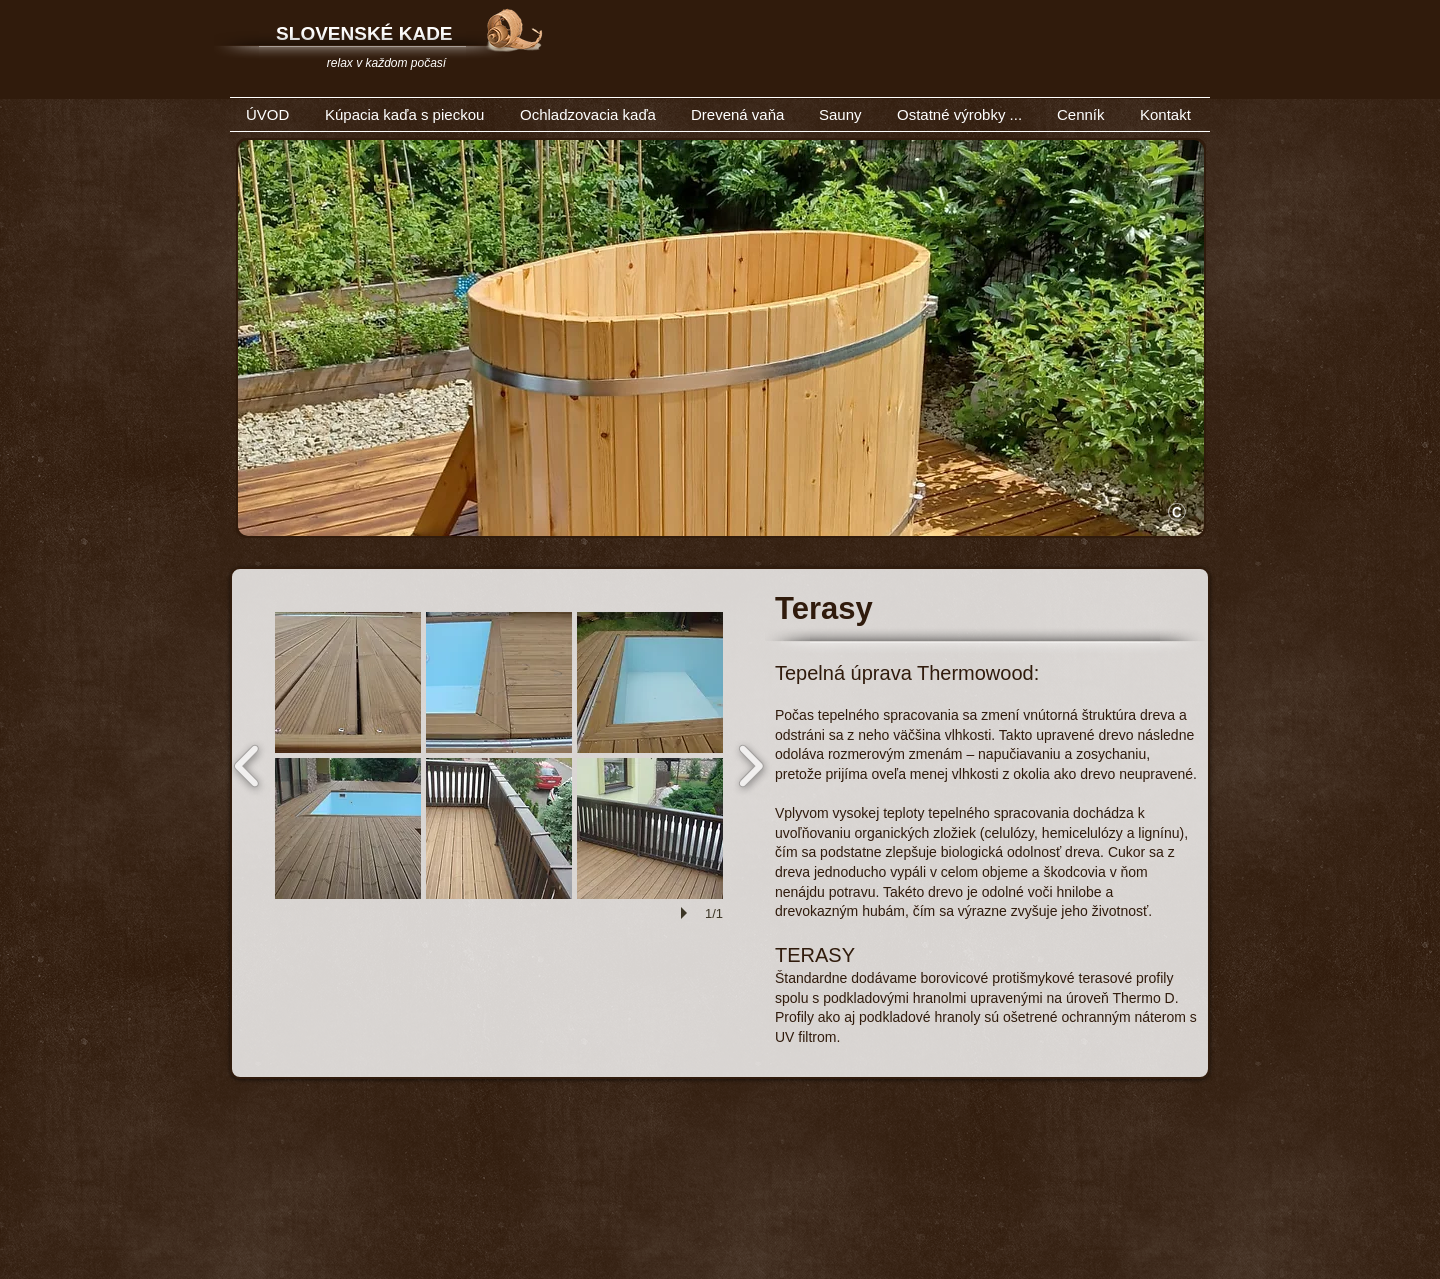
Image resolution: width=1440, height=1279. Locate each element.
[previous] (247, 763)
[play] (687, 913)
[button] (348, 682)
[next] (750, 763)
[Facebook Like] (1073, 79)
